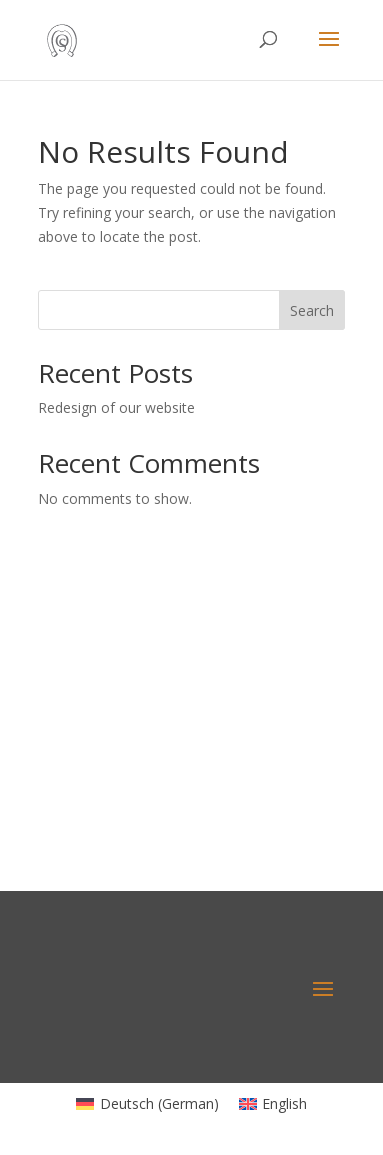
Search (312, 310)
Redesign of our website (116, 407)
